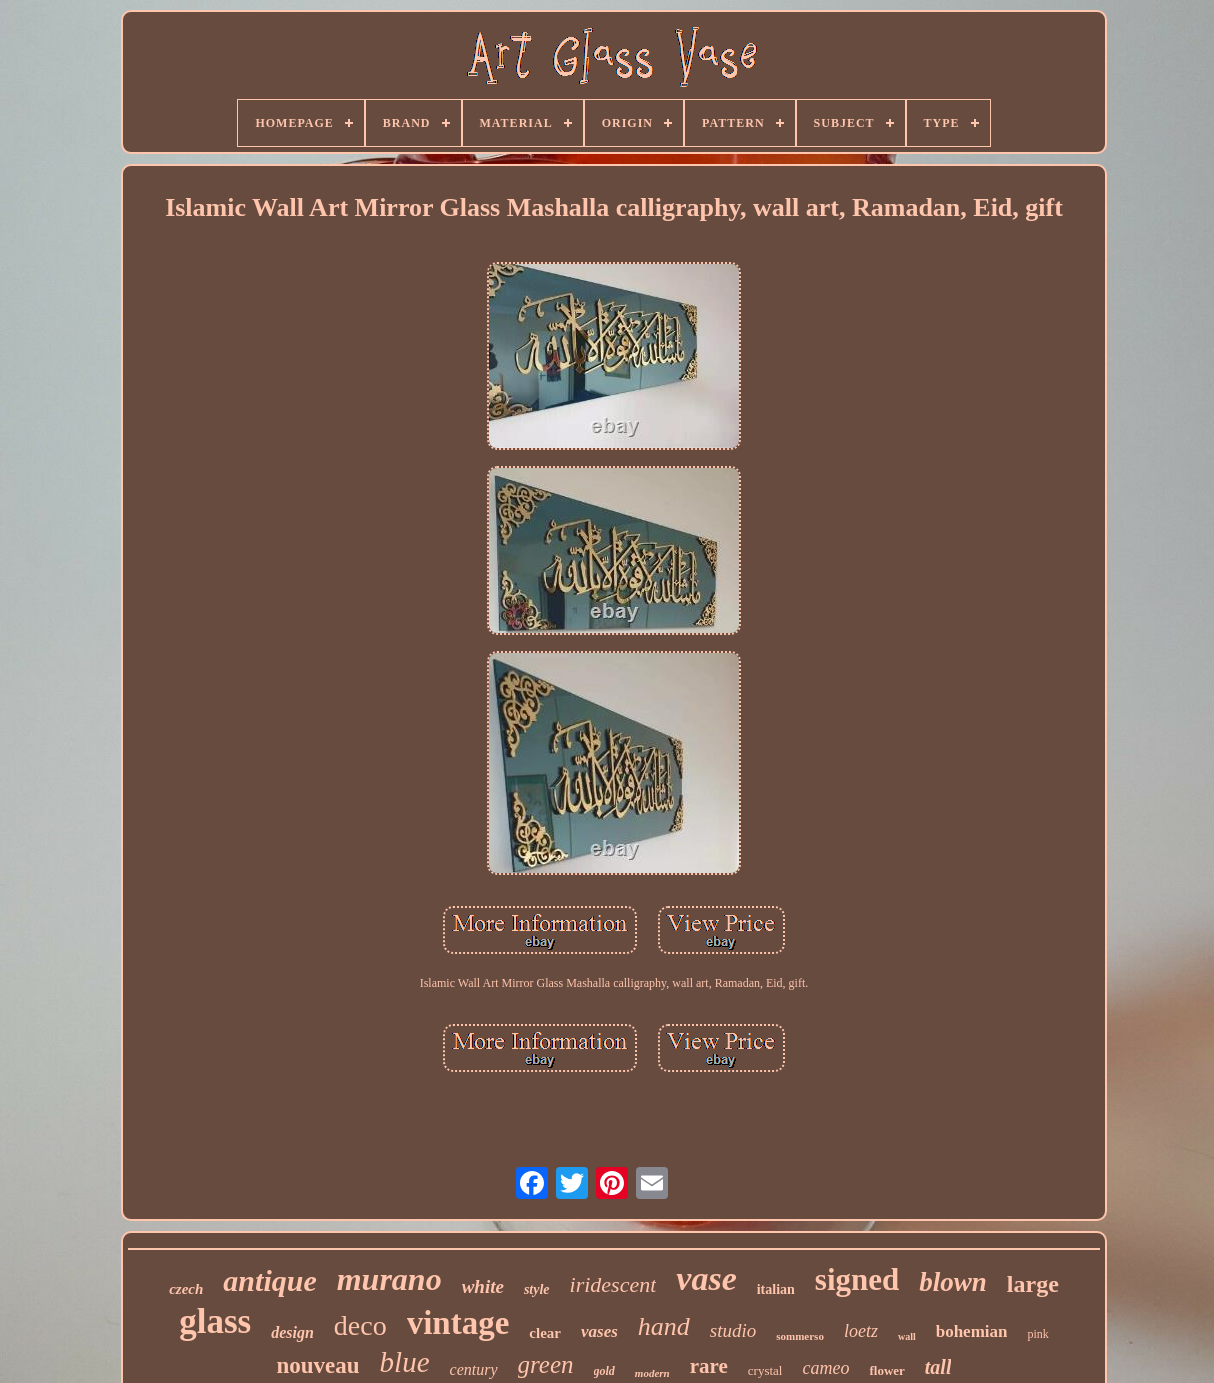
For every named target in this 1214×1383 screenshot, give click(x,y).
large (1033, 1284)
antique (269, 1280)
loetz (861, 1331)
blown (953, 1282)
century (474, 1369)
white (483, 1286)
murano (389, 1279)
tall (938, 1367)
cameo (825, 1368)
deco (360, 1325)
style (537, 1289)
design (292, 1332)
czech (186, 1289)
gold (604, 1371)
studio (733, 1330)
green (546, 1364)
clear (545, 1333)
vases (599, 1331)
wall (907, 1336)
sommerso (800, 1336)
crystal (765, 1370)
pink (1037, 1334)
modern (652, 1373)
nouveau (318, 1365)
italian (776, 1289)
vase (706, 1278)
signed (857, 1279)
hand (664, 1326)
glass (215, 1321)
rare (709, 1366)
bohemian (972, 1331)
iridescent (613, 1284)
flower (886, 1370)
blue (405, 1362)
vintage (458, 1323)
